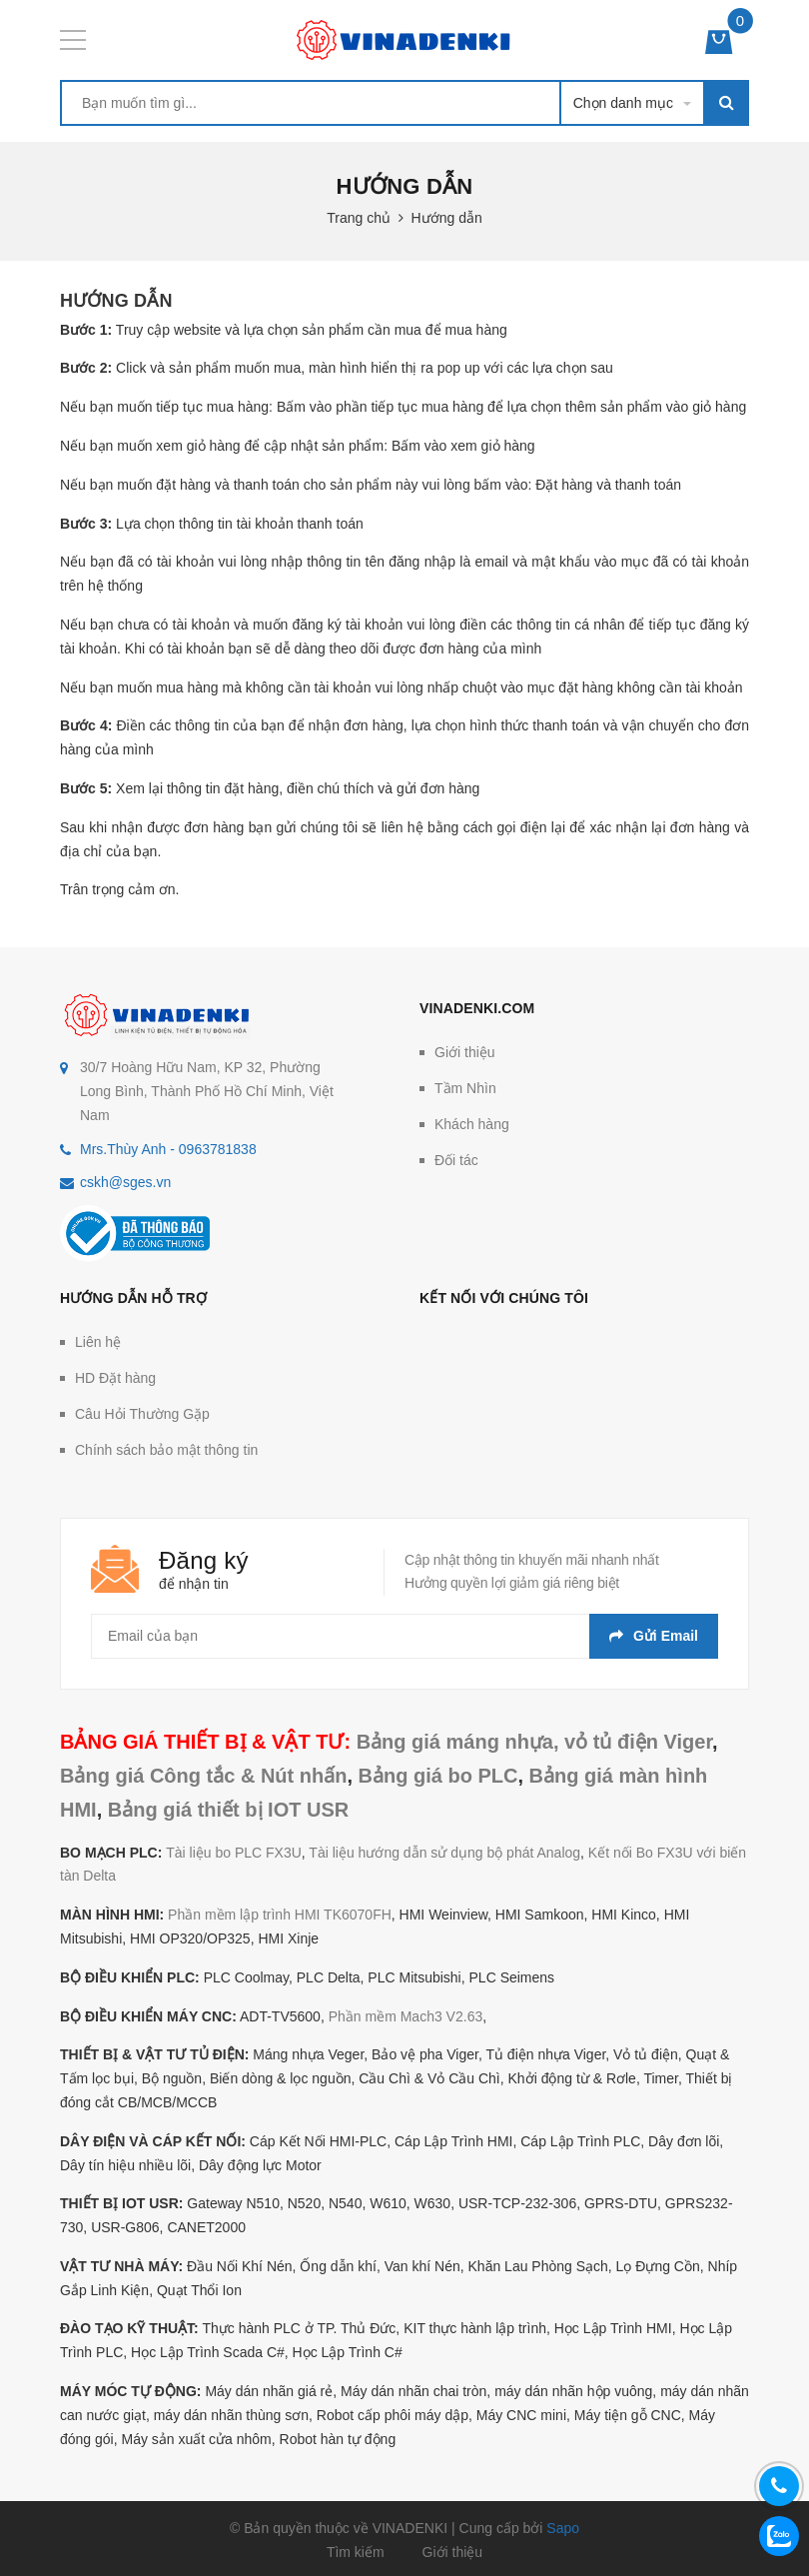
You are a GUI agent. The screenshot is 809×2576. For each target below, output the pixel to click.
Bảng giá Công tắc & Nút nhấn (203, 1776)
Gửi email (653, 1636)
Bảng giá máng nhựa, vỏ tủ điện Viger (534, 1742)
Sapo (562, 2528)
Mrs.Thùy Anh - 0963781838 (168, 1149)
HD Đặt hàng (115, 1378)
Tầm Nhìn (465, 1088)
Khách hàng (471, 1124)
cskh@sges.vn (125, 1182)
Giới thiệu (464, 1052)
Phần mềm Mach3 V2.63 (406, 2016)
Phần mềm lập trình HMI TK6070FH (280, 1915)
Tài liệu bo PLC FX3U (234, 1853)
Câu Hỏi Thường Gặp (142, 1414)
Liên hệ (98, 1342)
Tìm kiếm (356, 2552)
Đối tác (456, 1160)
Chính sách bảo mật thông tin (166, 1450)
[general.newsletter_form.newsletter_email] (404, 1636)
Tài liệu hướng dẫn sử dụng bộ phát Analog (444, 1853)
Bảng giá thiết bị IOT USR (228, 1810)
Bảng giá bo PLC (438, 1776)
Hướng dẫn (116, 301)
